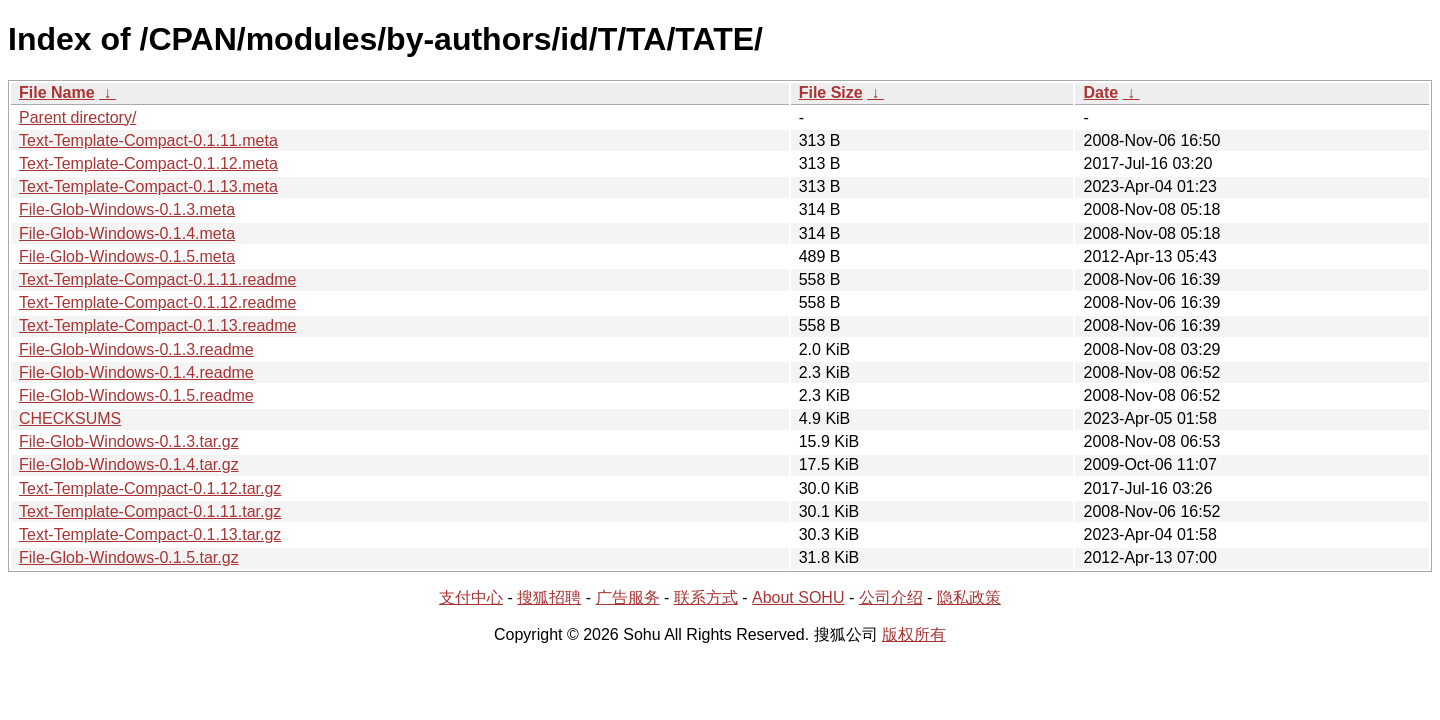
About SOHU (798, 597)
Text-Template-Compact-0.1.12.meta (148, 163)
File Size (831, 92)
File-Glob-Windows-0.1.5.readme (136, 395)
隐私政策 (969, 597)
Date (1100, 92)
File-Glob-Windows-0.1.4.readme (136, 372)
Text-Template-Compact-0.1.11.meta (148, 140)
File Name (57, 92)
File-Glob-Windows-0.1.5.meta (127, 256)
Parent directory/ (77, 117)
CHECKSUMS (70, 418)
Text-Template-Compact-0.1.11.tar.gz (150, 511)
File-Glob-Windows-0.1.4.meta (127, 233)
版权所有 (914, 634)
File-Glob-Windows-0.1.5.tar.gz (129, 557)
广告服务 (628, 597)
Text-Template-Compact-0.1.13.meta (148, 186)
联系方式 (706, 597)
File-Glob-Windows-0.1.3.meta (127, 209)
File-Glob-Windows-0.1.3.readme (136, 349)
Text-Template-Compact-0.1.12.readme (157, 302)
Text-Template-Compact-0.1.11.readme (157, 279)
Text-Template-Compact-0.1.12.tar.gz (150, 488)
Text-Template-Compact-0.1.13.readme (157, 325)
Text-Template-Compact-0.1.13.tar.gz (150, 534)
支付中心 (471, 597)
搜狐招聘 (549, 597)
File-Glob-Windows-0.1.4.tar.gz (129, 464)
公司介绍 (891, 597)
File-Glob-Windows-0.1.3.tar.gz (129, 441)
